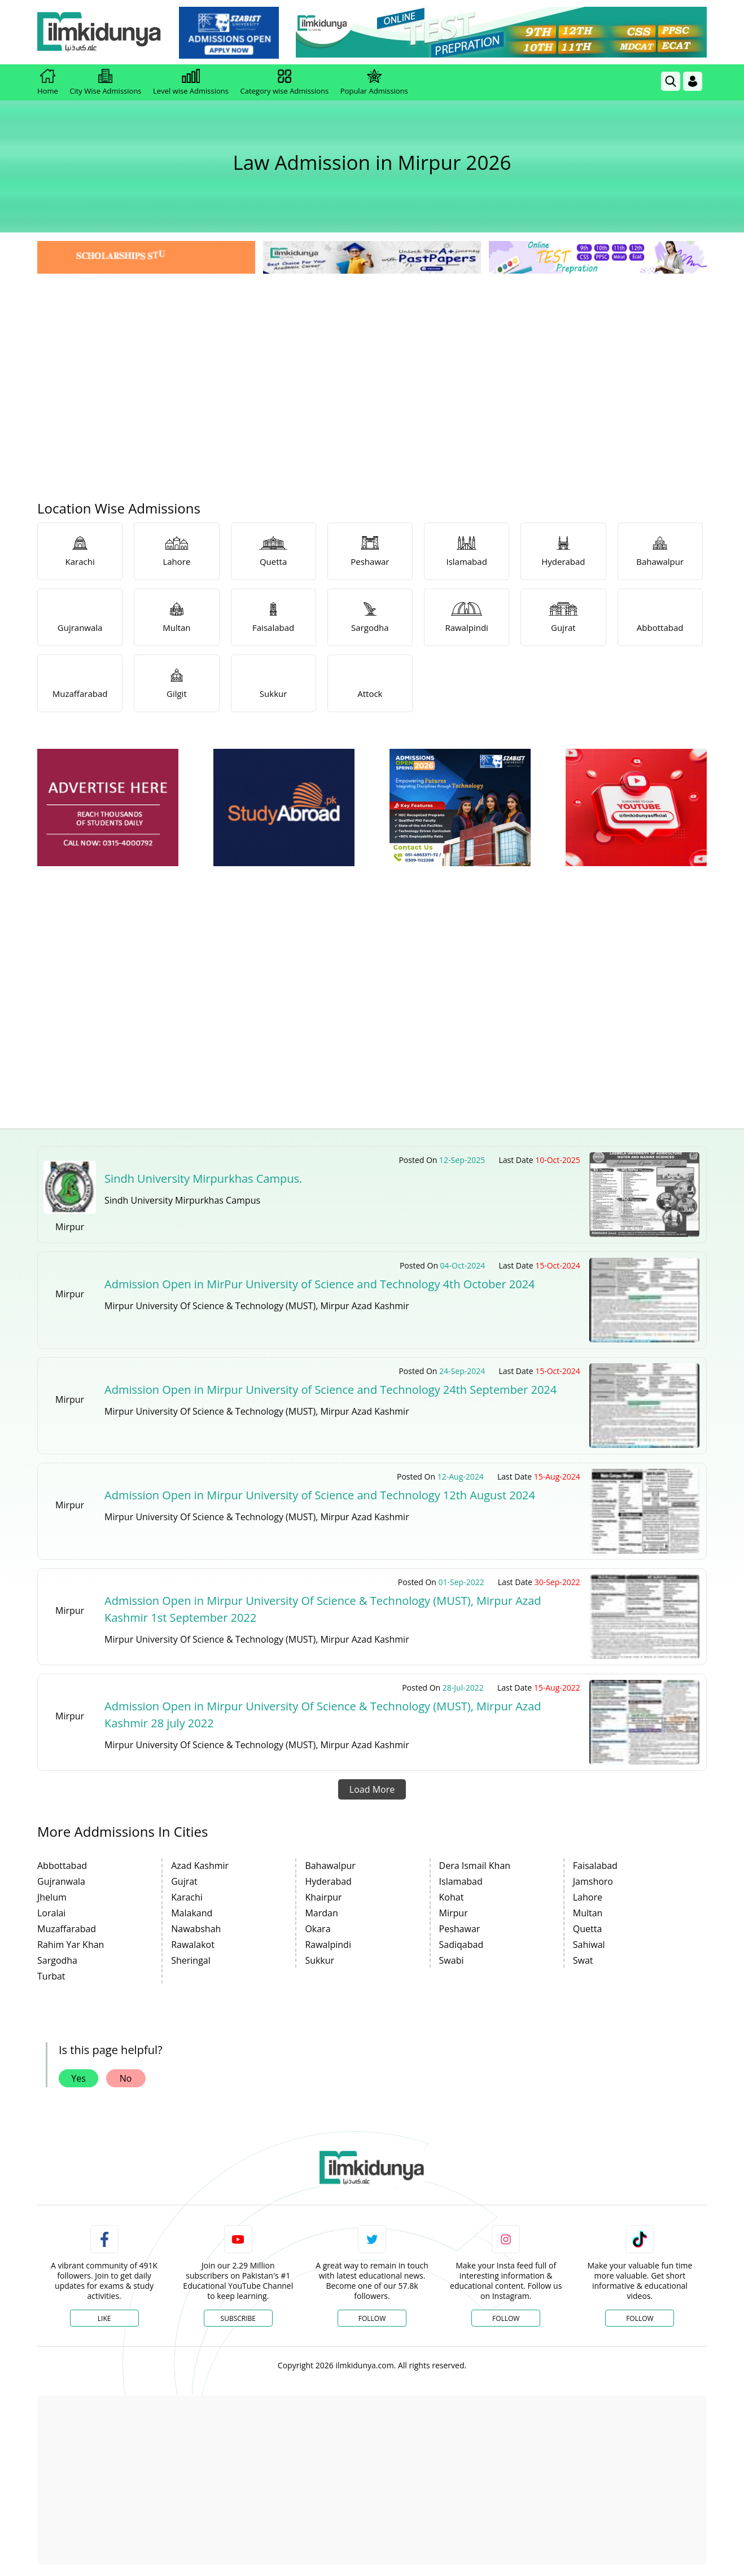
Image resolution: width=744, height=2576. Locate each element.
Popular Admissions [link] (374, 82)
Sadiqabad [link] (461, 1944)
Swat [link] (583, 1960)
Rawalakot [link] (193, 1944)
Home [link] (47, 82)
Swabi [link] (451, 1960)
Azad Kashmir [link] (200, 1865)
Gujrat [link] (184, 1881)
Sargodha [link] (57, 1960)
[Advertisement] (372, 361)
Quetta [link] (587, 1929)
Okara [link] (317, 1929)
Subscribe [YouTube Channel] (238, 2318)
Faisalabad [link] (595, 1865)
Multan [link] (588, 1913)
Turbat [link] (51, 1976)
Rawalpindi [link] (328, 1944)
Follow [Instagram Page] (505, 2318)
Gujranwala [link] (61, 1881)
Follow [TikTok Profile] (639, 2318)
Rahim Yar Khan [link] (70, 1944)
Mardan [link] (321, 1913)
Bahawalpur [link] (330, 1865)
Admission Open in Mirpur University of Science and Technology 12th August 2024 (319, 1495)
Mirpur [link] (453, 1913)
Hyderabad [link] (328, 1881)
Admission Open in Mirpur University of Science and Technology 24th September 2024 (330, 1389)
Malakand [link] (191, 1913)
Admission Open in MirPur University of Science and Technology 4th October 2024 (319, 1284)
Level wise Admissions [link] (191, 82)
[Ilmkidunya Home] (99, 32)
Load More (372, 1789)
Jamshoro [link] (593, 1881)
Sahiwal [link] (589, 1944)
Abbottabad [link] (62, 1865)
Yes (78, 2078)
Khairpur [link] (323, 1897)
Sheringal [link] (191, 1960)
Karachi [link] (187, 1897)
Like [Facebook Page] (104, 2318)
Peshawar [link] (459, 1929)
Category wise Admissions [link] (284, 82)
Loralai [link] (51, 1913)
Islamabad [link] (461, 1881)
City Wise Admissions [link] (105, 82)
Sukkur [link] (319, 1960)
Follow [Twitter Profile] (372, 2318)
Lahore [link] (587, 1897)
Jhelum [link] (52, 1897)
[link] (229, 33)
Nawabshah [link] (196, 1929)
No (126, 2078)
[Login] (692, 81)
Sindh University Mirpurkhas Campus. (203, 1178)
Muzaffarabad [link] (66, 1929)
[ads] (107, 808)
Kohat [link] (451, 1897)
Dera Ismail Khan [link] (475, 1865)
